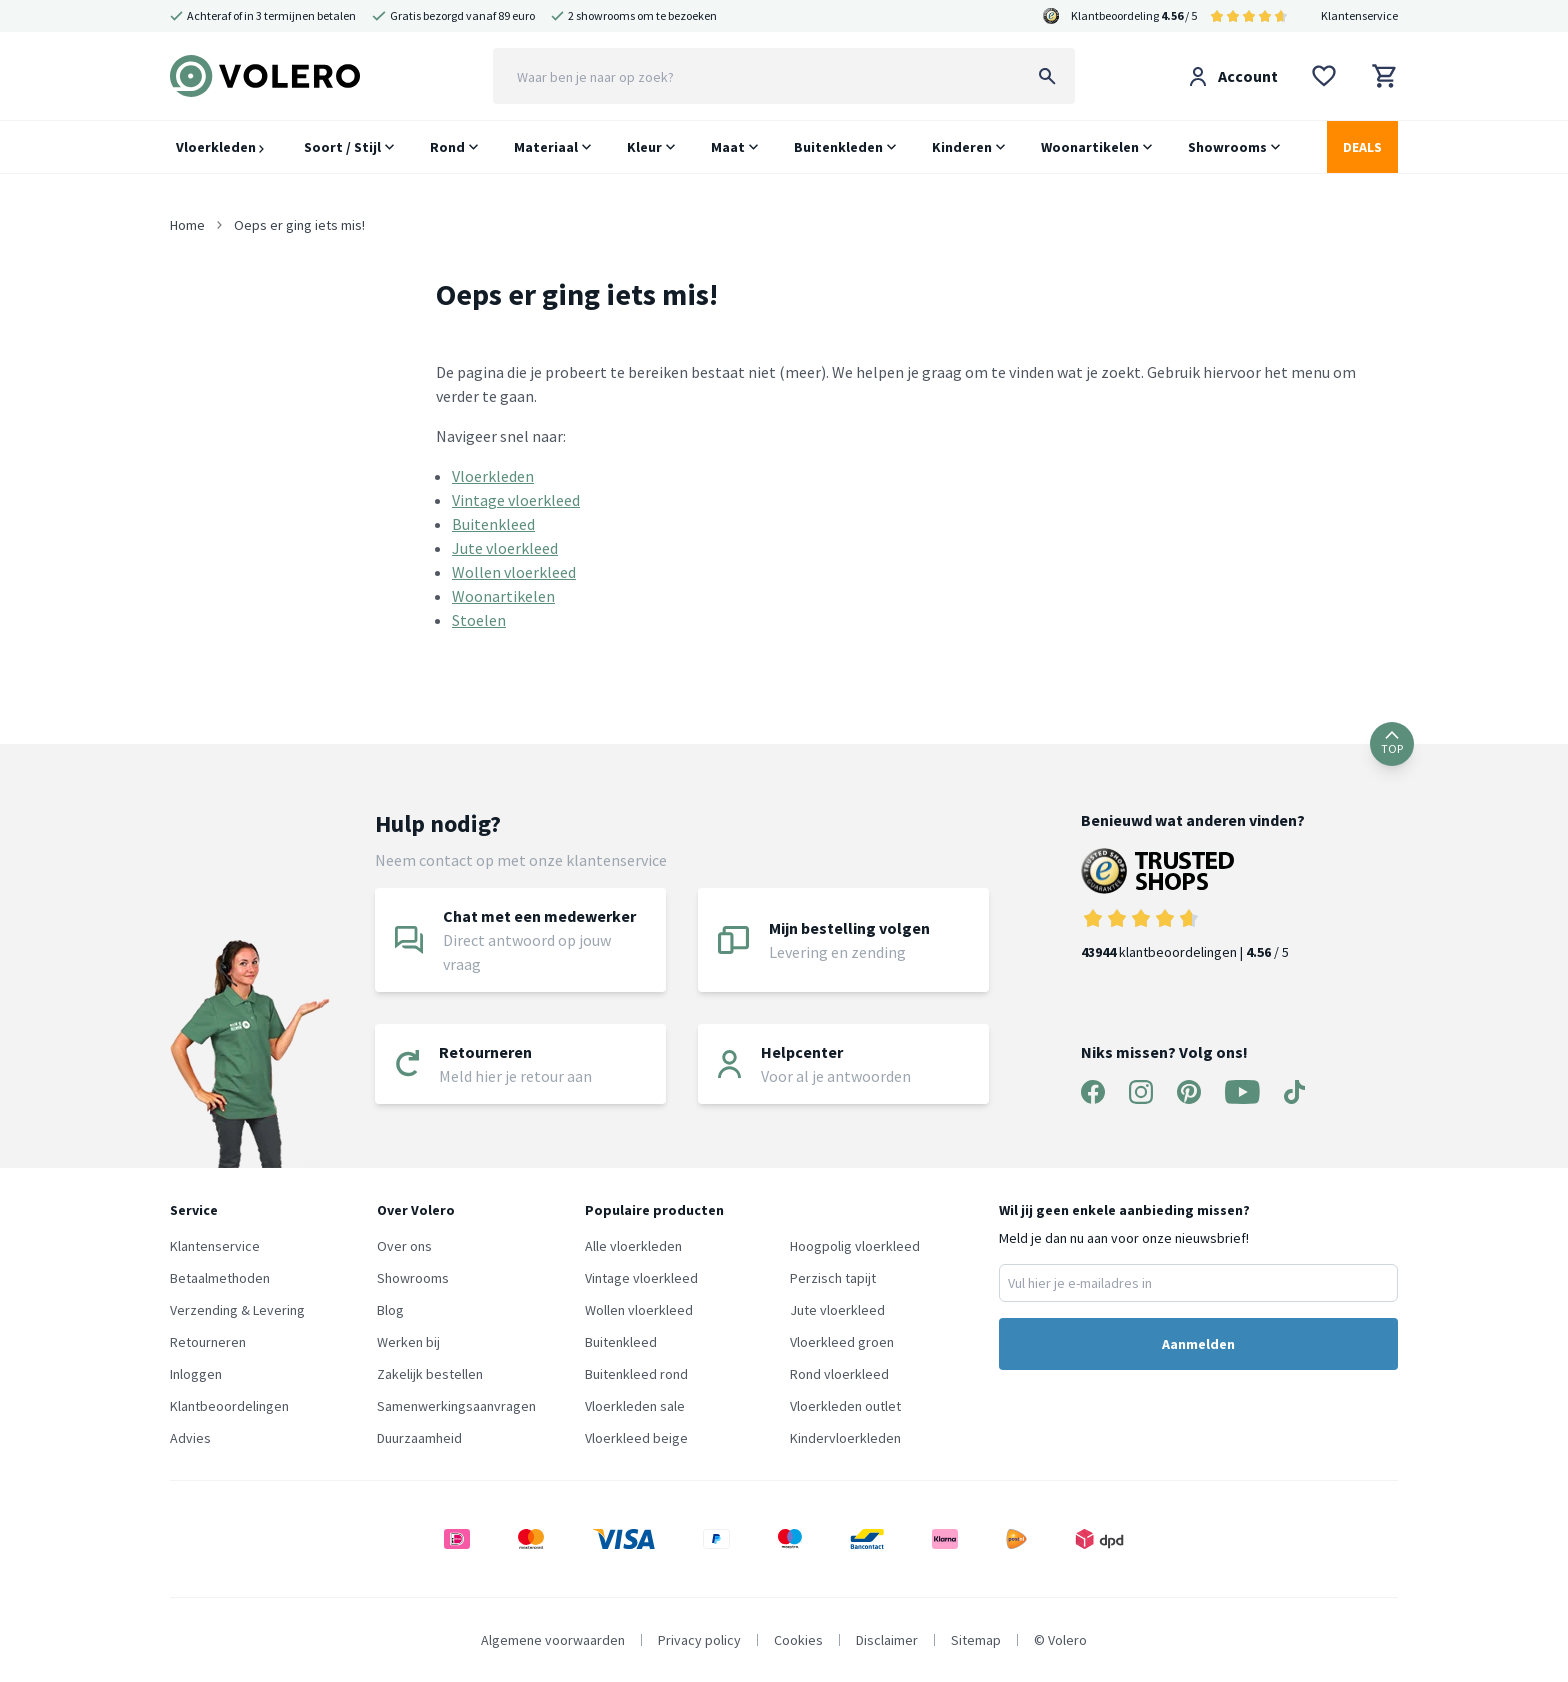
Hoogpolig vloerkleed (855, 1246)
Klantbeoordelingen (229, 1406)
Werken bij (408, 1342)
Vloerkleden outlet (845, 1406)
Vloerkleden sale (635, 1406)
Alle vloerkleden (633, 1246)
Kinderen (962, 147)
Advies (190, 1438)
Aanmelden (1198, 1344)
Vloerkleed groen (842, 1342)
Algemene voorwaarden (553, 1640)
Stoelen (479, 620)
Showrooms (1227, 147)
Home (187, 225)
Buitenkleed (493, 524)
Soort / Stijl (342, 147)
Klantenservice (1359, 15)
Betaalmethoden (220, 1278)
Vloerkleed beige (636, 1438)
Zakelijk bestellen (430, 1374)
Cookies (798, 1640)
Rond (447, 147)
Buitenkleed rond (636, 1374)
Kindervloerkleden (845, 1438)
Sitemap (976, 1640)
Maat (728, 147)
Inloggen (196, 1374)
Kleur (644, 147)
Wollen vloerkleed (514, 572)
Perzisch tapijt (833, 1278)
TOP (1392, 743)
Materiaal (546, 147)
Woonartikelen (1090, 147)
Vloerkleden (220, 147)
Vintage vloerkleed (516, 500)
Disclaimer (887, 1640)
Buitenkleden (838, 147)
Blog (390, 1310)
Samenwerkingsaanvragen (456, 1406)
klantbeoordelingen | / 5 (1193, 904)
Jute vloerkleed (505, 548)
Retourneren (208, 1342)
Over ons (404, 1246)
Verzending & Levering (237, 1310)
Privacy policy (699, 1640)
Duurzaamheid (419, 1438)
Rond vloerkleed (839, 1374)
